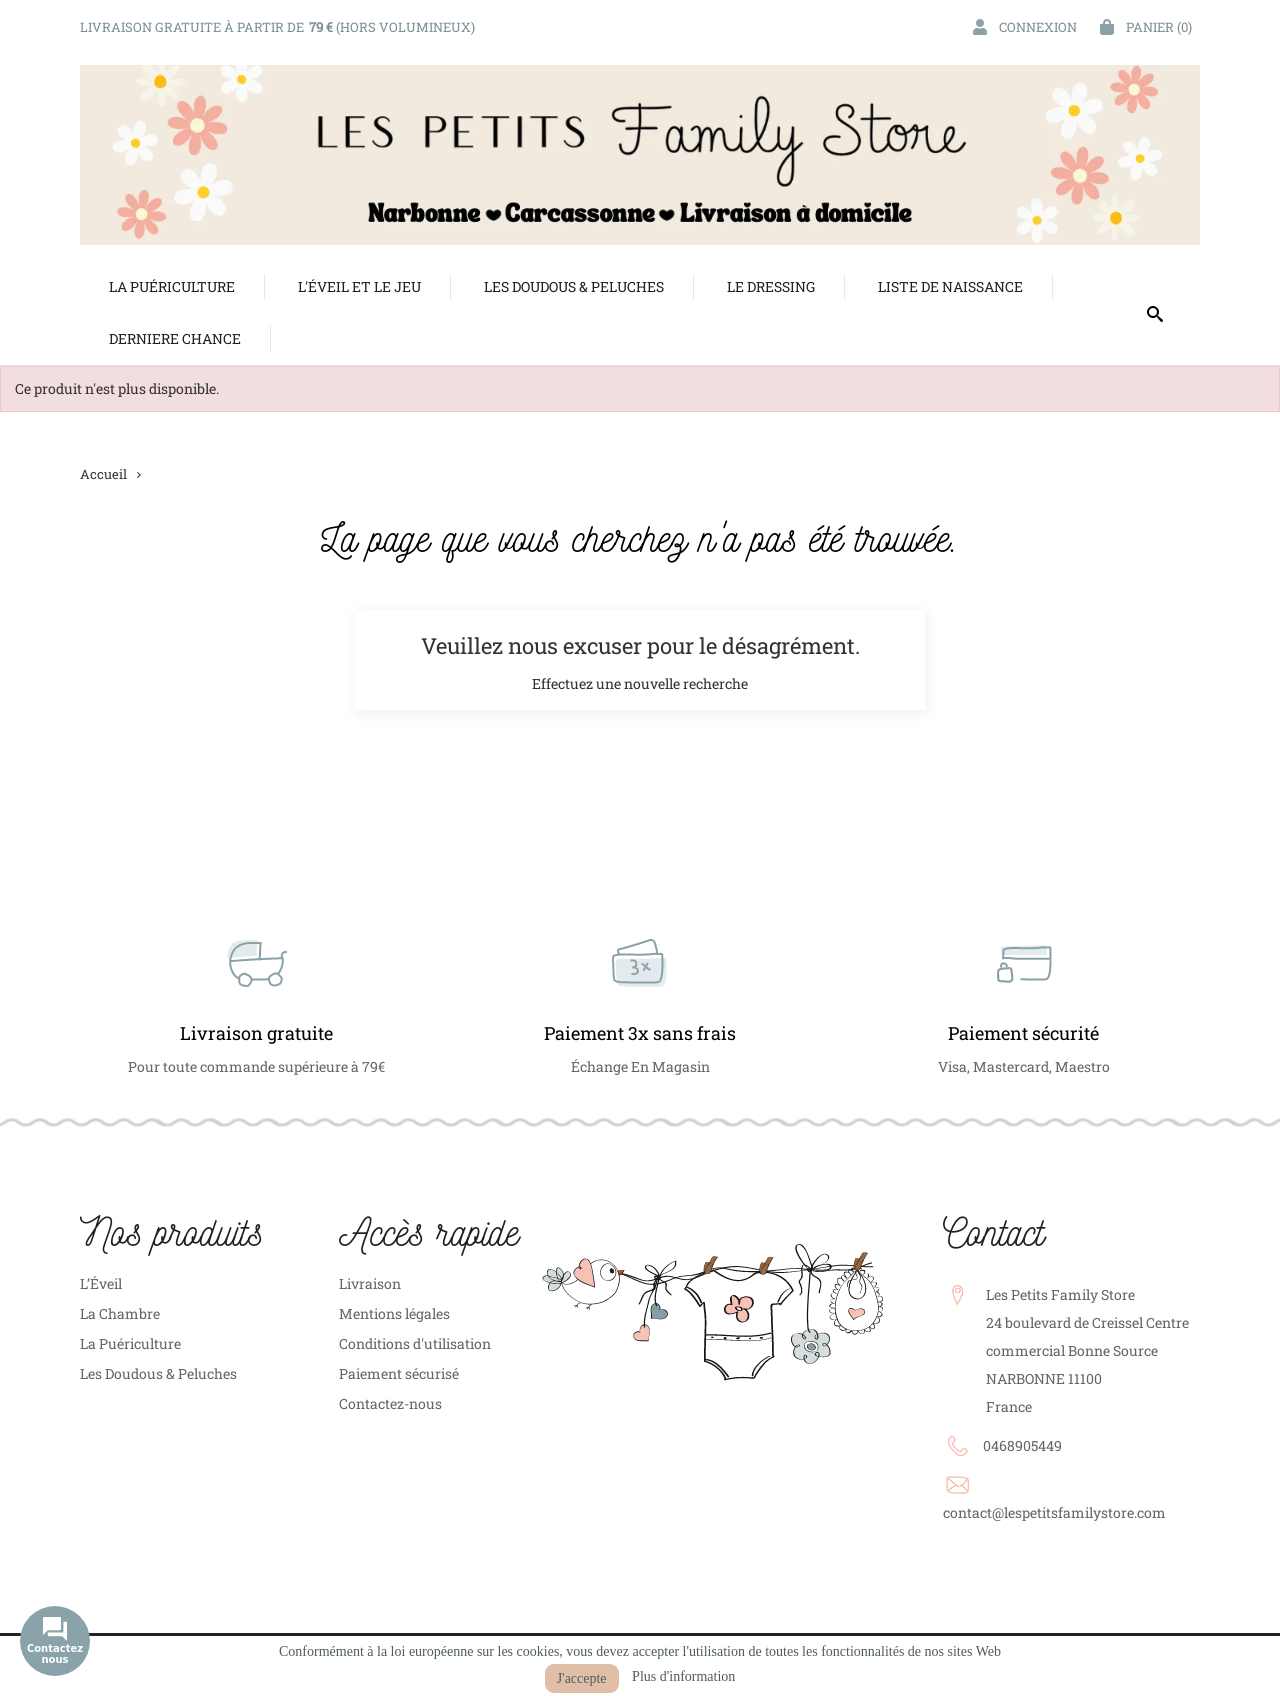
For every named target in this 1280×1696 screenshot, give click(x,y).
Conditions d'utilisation (415, 1343)
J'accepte (582, 1678)
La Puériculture (130, 1343)
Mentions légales (394, 1313)
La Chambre (120, 1313)
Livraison (370, 1283)
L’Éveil (101, 1283)
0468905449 (1022, 1445)
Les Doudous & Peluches (158, 1373)
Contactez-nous (390, 1403)
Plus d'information (683, 1676)
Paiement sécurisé (399, 1373)
